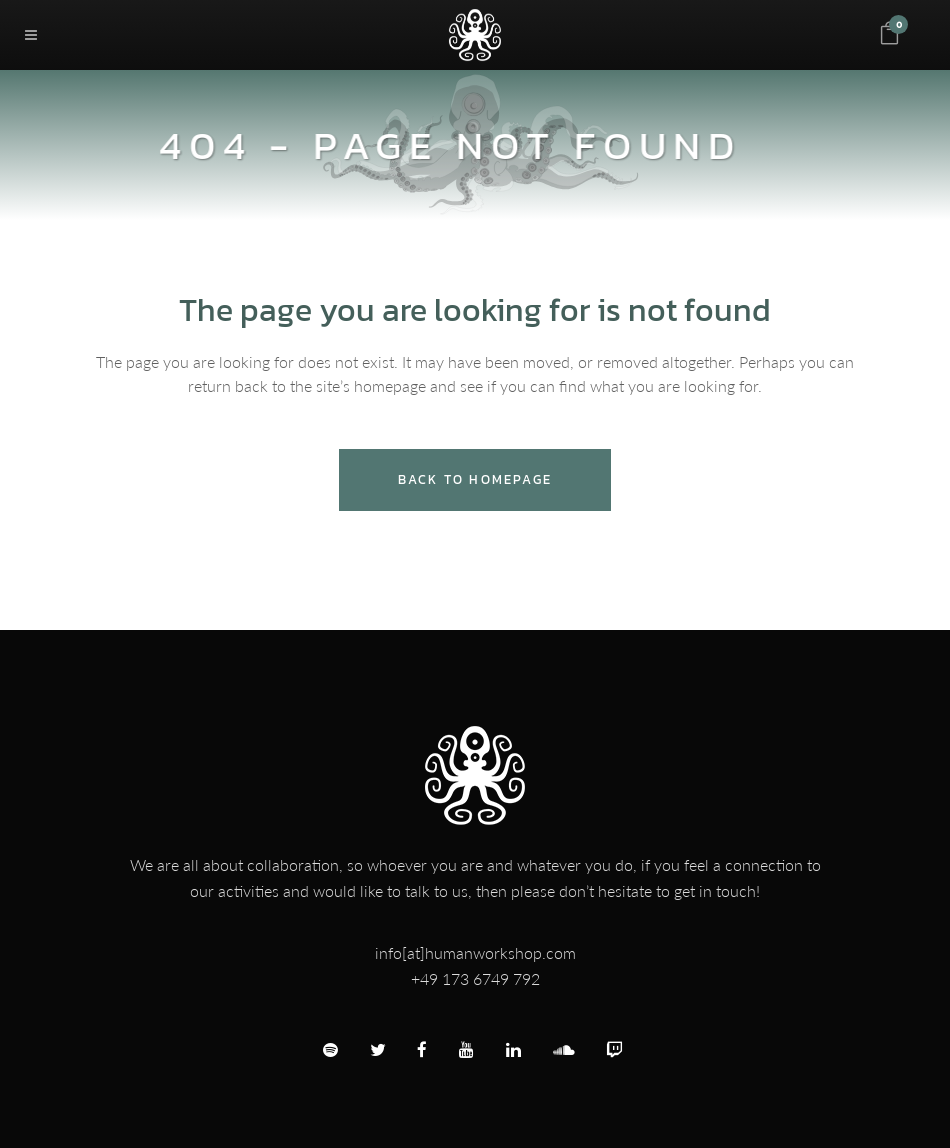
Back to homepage (475, 479)
